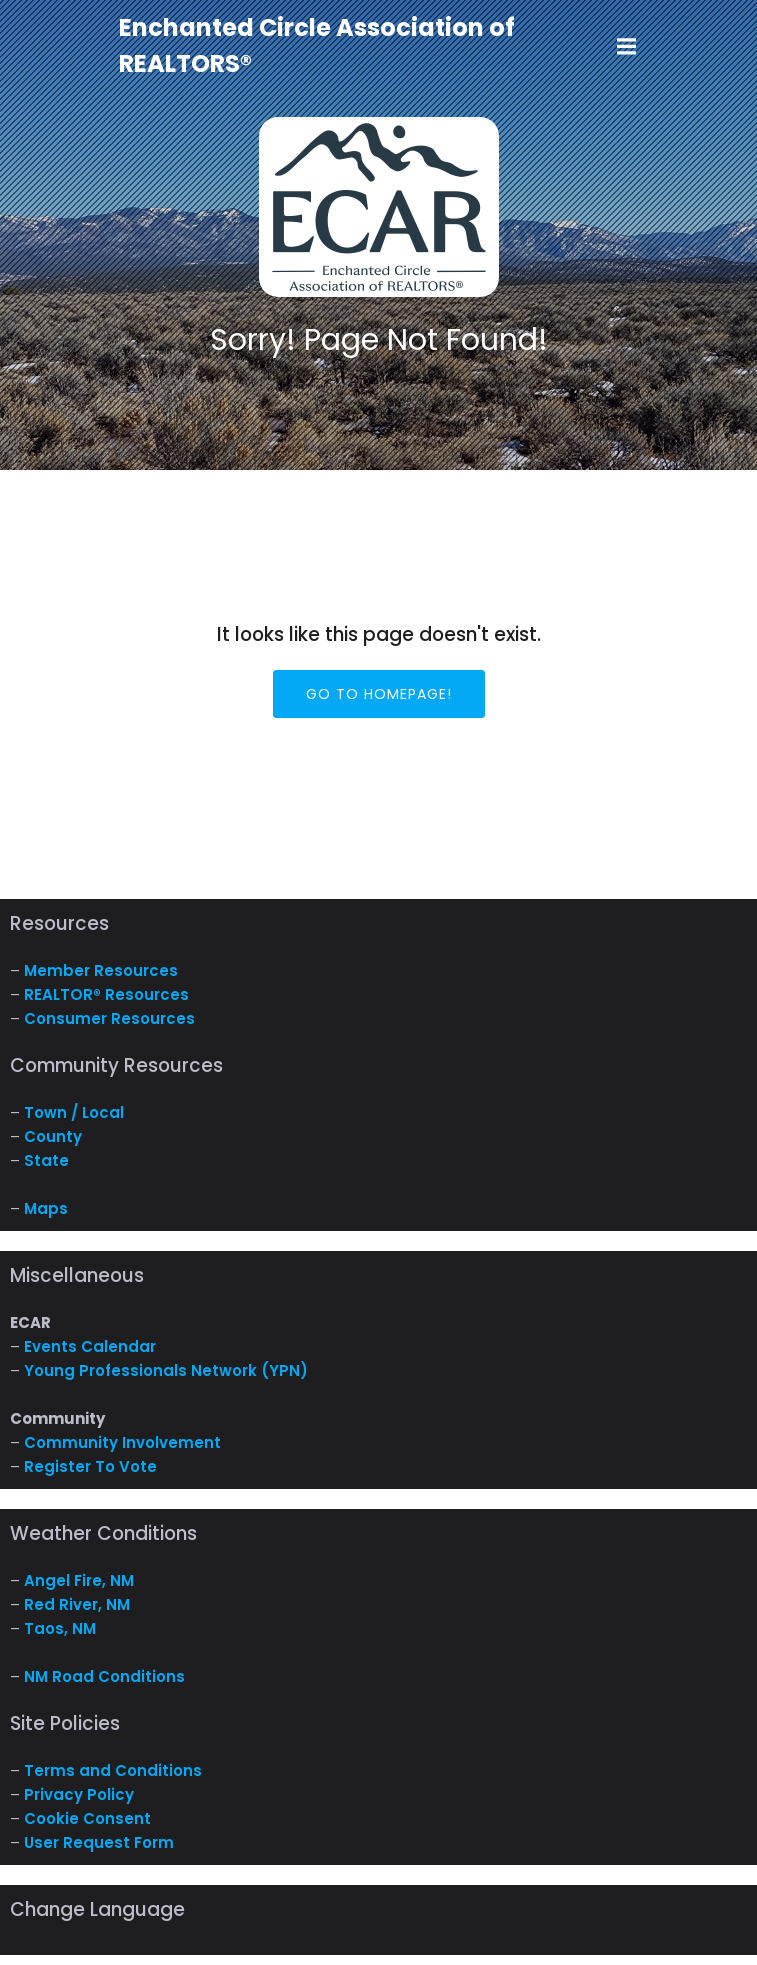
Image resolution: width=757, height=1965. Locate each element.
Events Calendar (90, 1346)
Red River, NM (77, 1604)
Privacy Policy (79, 1794)
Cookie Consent (87, 1818)
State (46, 1160)
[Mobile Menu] (627, 47)
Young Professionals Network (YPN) (166, 1370)
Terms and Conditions (113, 1770)
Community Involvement (122, 1442)
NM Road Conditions (104, 1676)
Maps (46, 1208)
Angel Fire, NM (79, 1580)
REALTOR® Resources (106, 994)
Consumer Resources (109, 1018)
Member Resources (101, 970)
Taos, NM (60, 1628)
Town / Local (74, 1112)
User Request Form (99, 1842)
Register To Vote (90, 1466)
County (53, 1136)
